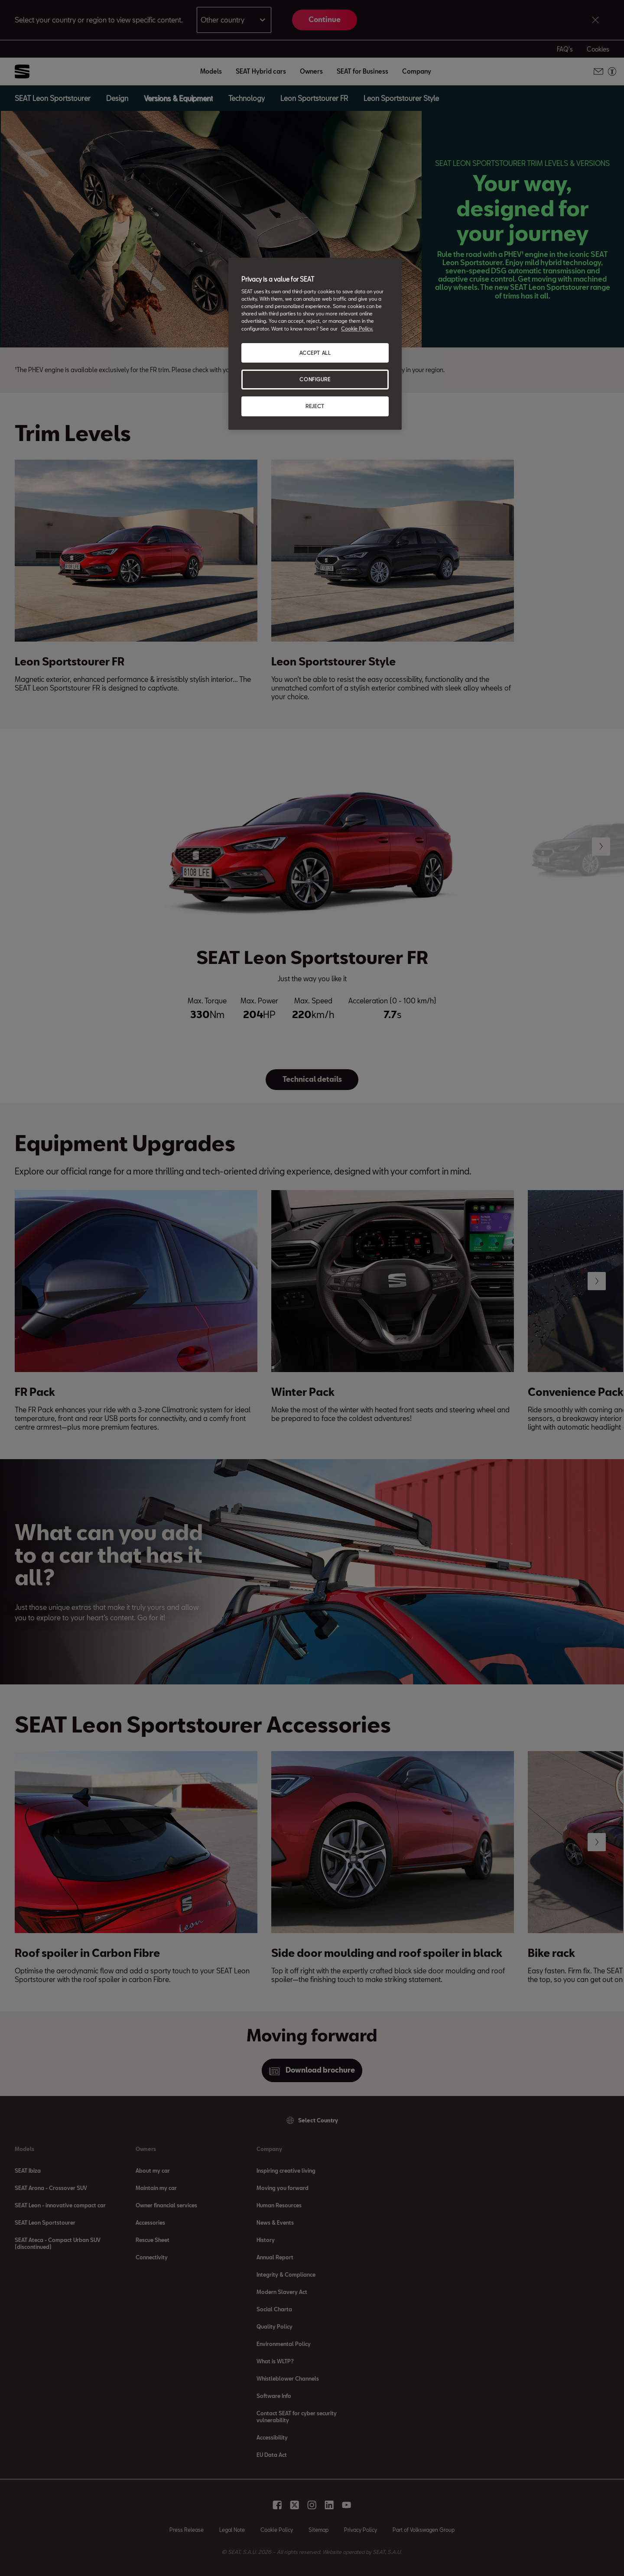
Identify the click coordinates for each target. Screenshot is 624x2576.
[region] (315, 344)
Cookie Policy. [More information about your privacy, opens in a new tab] (357, 328)
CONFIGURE (314, 379)
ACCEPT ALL (315, 353)
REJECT (315, 406)
